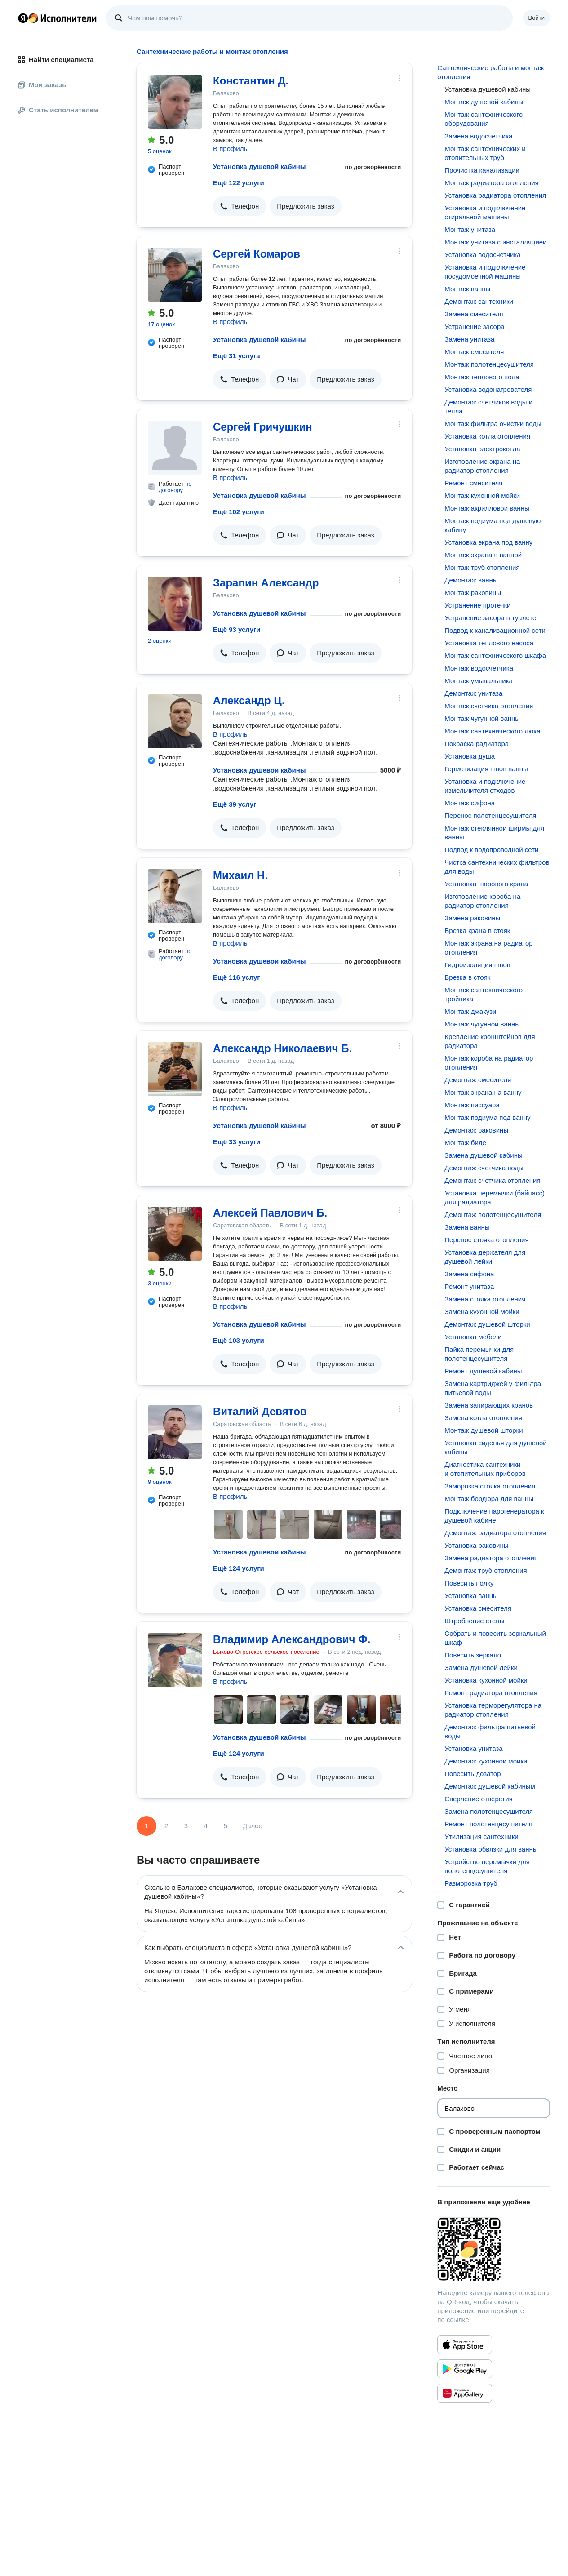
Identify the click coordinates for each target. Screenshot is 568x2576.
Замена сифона (469, 1274)
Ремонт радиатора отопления (490, 1693)
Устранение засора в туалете (490, 618)
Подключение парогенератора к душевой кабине (494, 1515)
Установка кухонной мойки (485, 1680)
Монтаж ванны (467, 289)
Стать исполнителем (58, 110)
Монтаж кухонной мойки (482, 495)
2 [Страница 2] (166, 1826)
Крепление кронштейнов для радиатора (489, 1041)
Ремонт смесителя (473, 483)
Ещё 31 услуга (236, 356)
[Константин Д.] (175, 102)
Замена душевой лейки (481, 1667)
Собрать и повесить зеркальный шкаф (495, 1638)
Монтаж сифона (469, 803)
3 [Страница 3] (186, 1826)
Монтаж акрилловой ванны (486, 508)
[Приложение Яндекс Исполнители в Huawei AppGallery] (464, 2393)
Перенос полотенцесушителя (490, 815)
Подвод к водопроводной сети (491, 849)
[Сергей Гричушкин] (175, 448)
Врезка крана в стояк (477, 930)
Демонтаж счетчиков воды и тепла (488, 406)
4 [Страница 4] (206, 1826)
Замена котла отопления (483, 1417)
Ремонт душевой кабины (483, 1371)
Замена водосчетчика (478, 136)
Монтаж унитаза (469, 229)
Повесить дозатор (472, 1773)
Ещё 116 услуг (236, 977)
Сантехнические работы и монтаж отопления (490, 72)
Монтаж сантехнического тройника (483, 994)
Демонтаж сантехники (478, 301)
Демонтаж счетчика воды (484, 1168)
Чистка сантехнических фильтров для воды (496, 866)
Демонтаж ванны (470, 580)
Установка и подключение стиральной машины (484, 212)
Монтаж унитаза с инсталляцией (495, 242)
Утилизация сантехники (481, 1836)
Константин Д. (250, 81)
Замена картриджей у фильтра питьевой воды (492, 1388)
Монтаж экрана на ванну (482, 1092)
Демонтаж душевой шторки (487, 1324)
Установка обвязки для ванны (490, 1849)
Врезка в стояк (467, 977)
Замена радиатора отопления (491, 1558)
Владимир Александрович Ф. (291, 1639)
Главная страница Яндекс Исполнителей (57, 18)
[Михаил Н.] (175, 896)
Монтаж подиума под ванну (487, 1117)
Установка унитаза (473, 1748)
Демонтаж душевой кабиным (489, 1786)
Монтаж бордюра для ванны (488, 1498)
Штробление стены (474, 1621)
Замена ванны (466, 1227)
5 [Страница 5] (225, 1826)
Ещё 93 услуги (236, 629)
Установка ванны (471, 1595)
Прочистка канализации (481, 170)
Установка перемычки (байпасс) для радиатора (494, 1197)
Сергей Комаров (256, 254)
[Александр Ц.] (175, 721)
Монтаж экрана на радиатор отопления (488, 947)
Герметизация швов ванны (486, 769)
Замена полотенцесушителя (488, 1811)
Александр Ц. (249, 700)
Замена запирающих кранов (488, 1405)
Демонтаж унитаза (473, 693)
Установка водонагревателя (488, 389)
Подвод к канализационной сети (495, 630)
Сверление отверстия (478, 1799)
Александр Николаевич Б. (282, 1048)
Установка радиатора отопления (495, 195)
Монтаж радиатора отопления (491, 183)
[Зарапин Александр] (175, 604)
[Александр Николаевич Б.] (175, 1069)
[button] (239, 206)
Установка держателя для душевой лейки (484, 1256)
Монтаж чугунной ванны (482, 718)
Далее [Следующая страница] (252, 1826)
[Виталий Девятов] (175, 1432)
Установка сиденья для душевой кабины (495, 1447)
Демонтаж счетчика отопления (492, 1180)
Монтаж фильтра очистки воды (492, 423)
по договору (175, 486)
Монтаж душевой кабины (483, 102)
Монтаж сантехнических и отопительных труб (484, 153)
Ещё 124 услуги (238, 1568)
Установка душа (469, 756)
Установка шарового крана (486, 884)
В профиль (230, 148)
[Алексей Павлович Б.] (175, 1234)
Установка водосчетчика (482, 254)
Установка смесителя (477, 1608)
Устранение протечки (477, 605)
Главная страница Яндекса (23, 18)
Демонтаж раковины (476, 1130)
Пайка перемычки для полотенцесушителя (479, 1354)
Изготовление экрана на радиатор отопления (482, 465)
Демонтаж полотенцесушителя (492, 1214)
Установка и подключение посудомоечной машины (484, 271)
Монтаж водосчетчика (478, 668)
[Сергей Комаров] (175, 275)
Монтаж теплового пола (481, 377)
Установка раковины (476, 1545)
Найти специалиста (55, 59)
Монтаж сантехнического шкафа (495, 655)
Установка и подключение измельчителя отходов (484, 785)
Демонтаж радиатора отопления (495, 1533)
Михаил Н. (240, 875)
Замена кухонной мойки (481, 1311)
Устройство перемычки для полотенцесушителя (486, 1866)
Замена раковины (472, 918)
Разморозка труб (470, 1883)
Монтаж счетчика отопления (488, 706)
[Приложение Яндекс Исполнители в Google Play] (464, 2368)
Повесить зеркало (472, 1655)
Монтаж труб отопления (481, 567)
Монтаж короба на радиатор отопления (488, 1062)
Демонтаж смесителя (477, 1080)
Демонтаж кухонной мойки (485, 1761)
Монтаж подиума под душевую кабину (492, 525)
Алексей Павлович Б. (270, 1213)
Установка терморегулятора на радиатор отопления (492, 1709)
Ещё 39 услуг (234, 804)
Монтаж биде (465, 1142)
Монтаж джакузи (470, 1011)
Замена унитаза (469, 339)
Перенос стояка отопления (486, 1240)
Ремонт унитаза (469, 1286)
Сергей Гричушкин (262, 427)
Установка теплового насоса (488, 643)
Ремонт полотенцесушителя (488, 1824)
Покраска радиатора (476, 743)
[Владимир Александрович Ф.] (175, 1660)
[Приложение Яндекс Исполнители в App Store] (464, 2344)
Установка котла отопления (487, 436)
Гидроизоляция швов (477, 964)
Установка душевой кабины (259, 166)
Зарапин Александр (266, 583)
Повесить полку (468, 1583)
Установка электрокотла (482, 449)
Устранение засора (474, 326)
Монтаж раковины (472, 592)
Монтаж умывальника (478, 680)
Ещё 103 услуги (238, 1340)
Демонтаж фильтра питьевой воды (490, 1731)
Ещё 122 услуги (238, 183)
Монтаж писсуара (471, 1105)
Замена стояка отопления (484, 1299)
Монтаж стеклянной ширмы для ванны (494, 832)
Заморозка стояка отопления (489, 1486)
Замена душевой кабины (483, 1155)
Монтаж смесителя (474, 351)
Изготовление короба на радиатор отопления (482, 901)
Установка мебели (472, 1337)
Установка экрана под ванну (488, 542)
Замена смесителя (473, 314)
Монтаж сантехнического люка (492, 731)
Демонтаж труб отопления (485, 1570)
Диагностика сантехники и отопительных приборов (484, 1469)
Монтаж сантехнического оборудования (483, 119)
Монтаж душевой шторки (483, 1430)
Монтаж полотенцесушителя (489, 364)
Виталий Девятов (260, 1411)
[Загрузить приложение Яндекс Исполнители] (493, 2249)
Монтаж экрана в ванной (483, 555)
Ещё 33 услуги (236, 1142)
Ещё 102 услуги (238, 511)
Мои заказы (43, 85)
